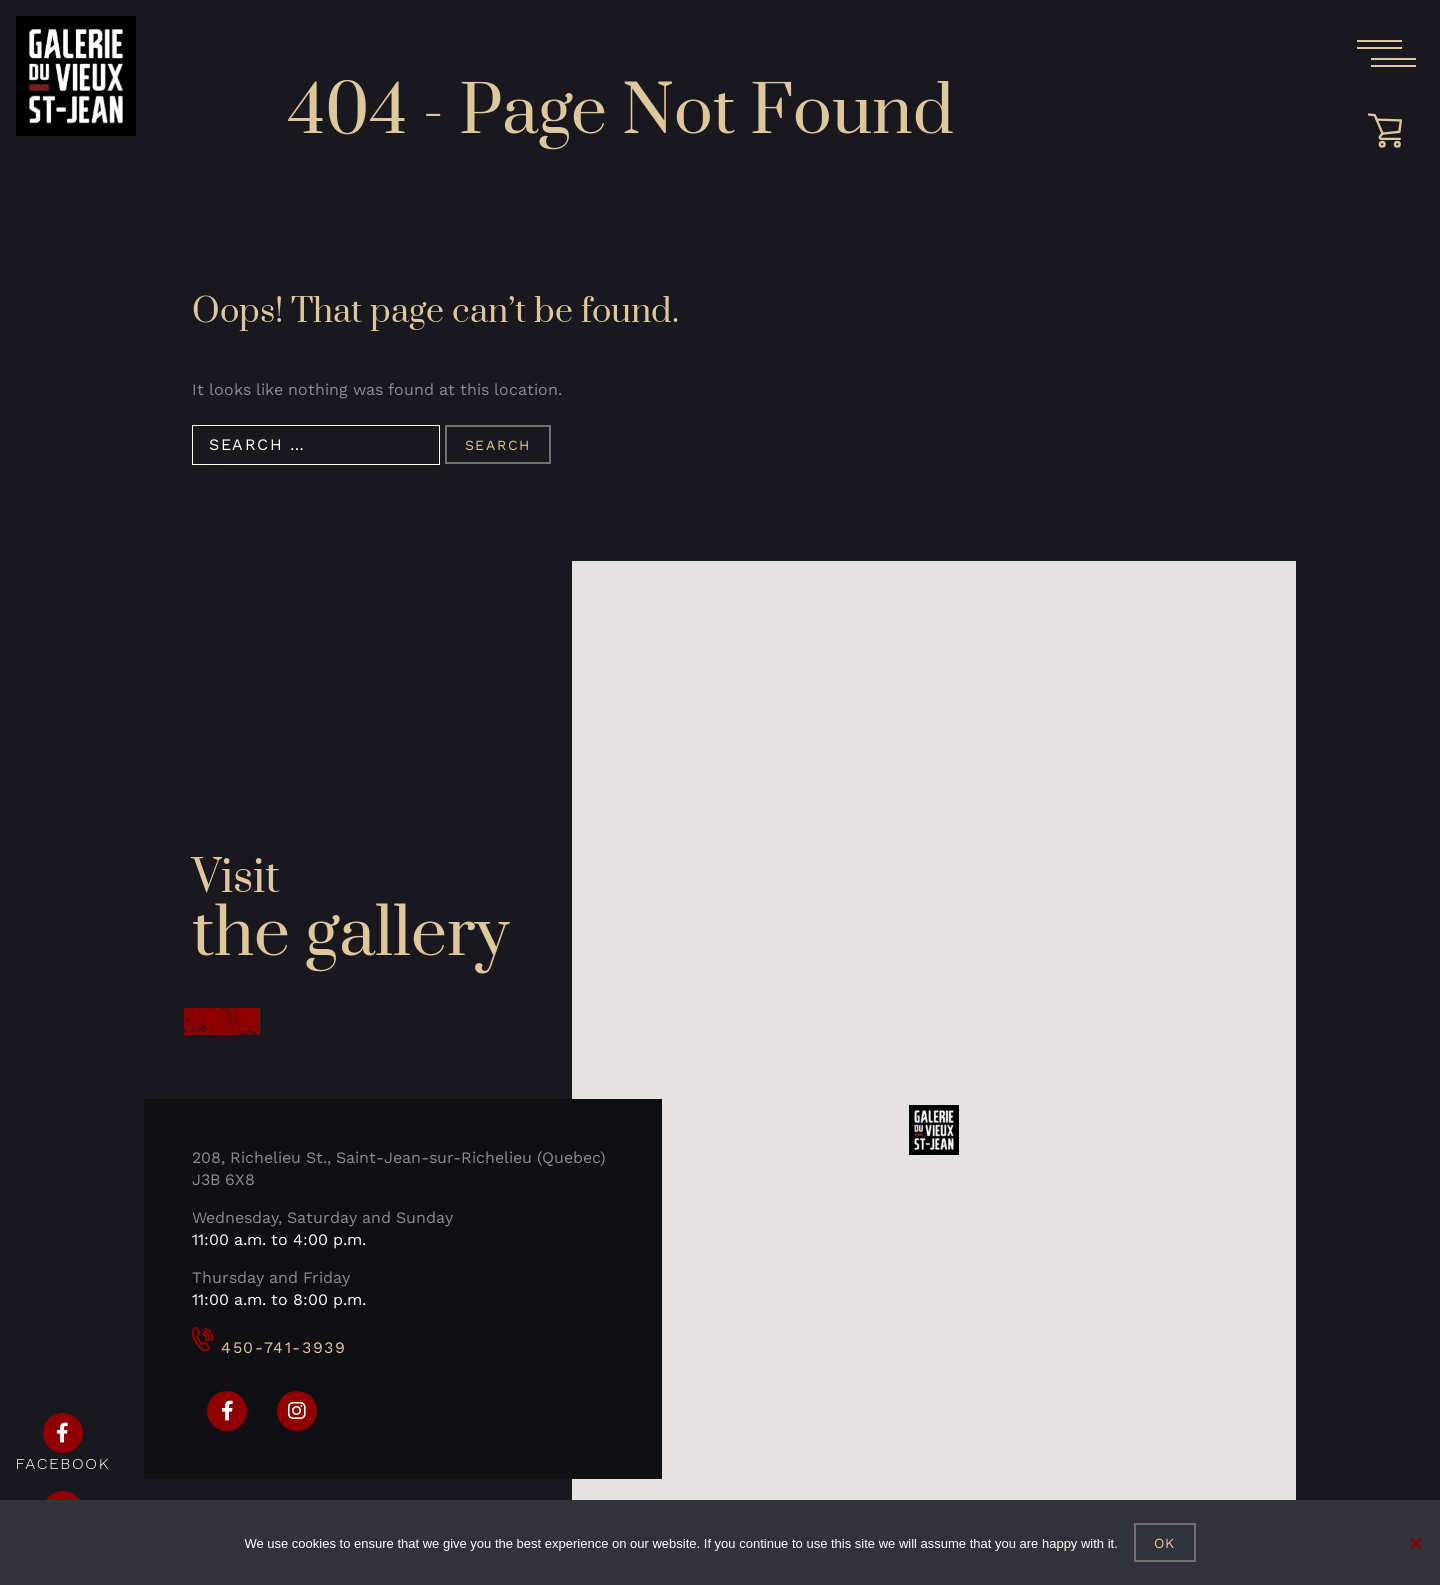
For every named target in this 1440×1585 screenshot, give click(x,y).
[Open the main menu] (1386, 54)
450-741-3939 (269, 1347)
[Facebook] (227, 1411)
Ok (1165, 1543)
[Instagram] (297, 1411)
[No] (1415, 1543)
